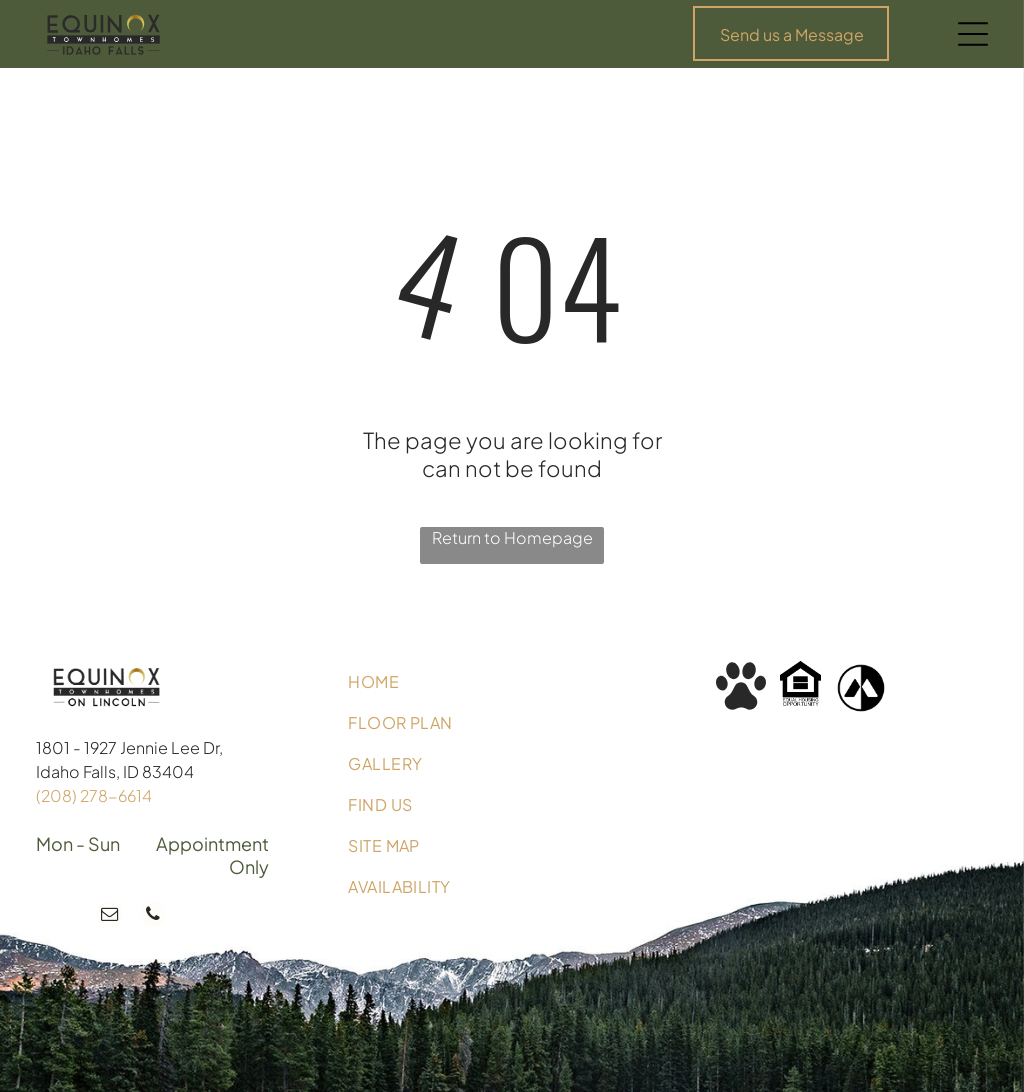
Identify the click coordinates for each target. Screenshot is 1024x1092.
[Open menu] (973, 34)
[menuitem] (512, 681)
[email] (110, 916)
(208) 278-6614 (94, 795)
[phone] (153, 916)
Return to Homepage (512, 537)
